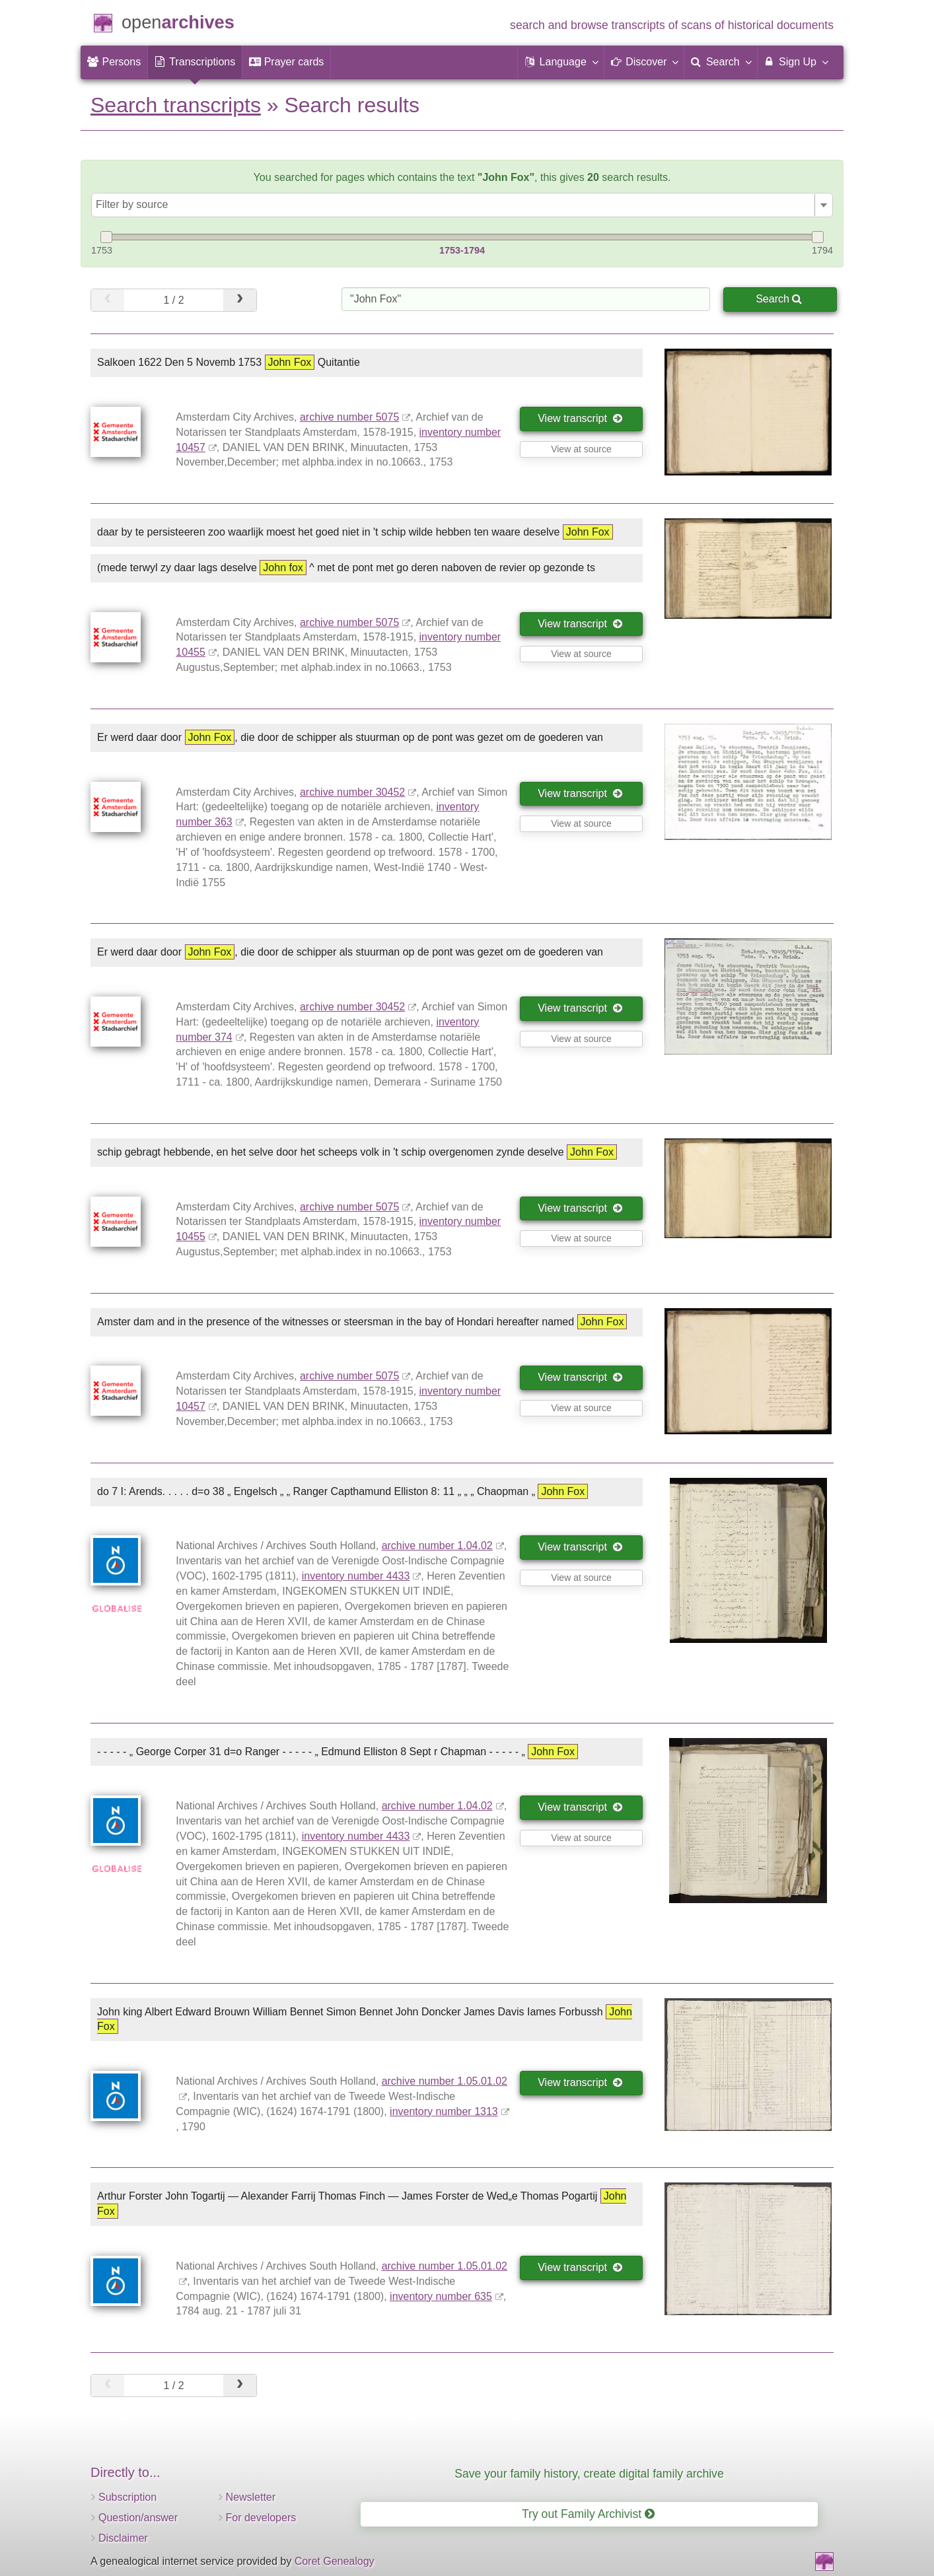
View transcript (580, 418)
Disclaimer (123, 2538)
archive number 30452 (352, 792)
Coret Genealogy (335, 2561)
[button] (561, 62)
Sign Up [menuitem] (795, 61)
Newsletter (251, 2497)
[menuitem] (114, 62)
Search (779, 298)
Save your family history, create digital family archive (588, 2473)
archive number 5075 (349, 417)
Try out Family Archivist (588, 2514)
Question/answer (138, 2517)
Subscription (127, 2497)
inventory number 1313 (444, 2111)
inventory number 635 (441, 2296)
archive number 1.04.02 (437, 1545)
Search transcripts (175, 105)
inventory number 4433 (356, 1576)
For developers (261, 2517)
